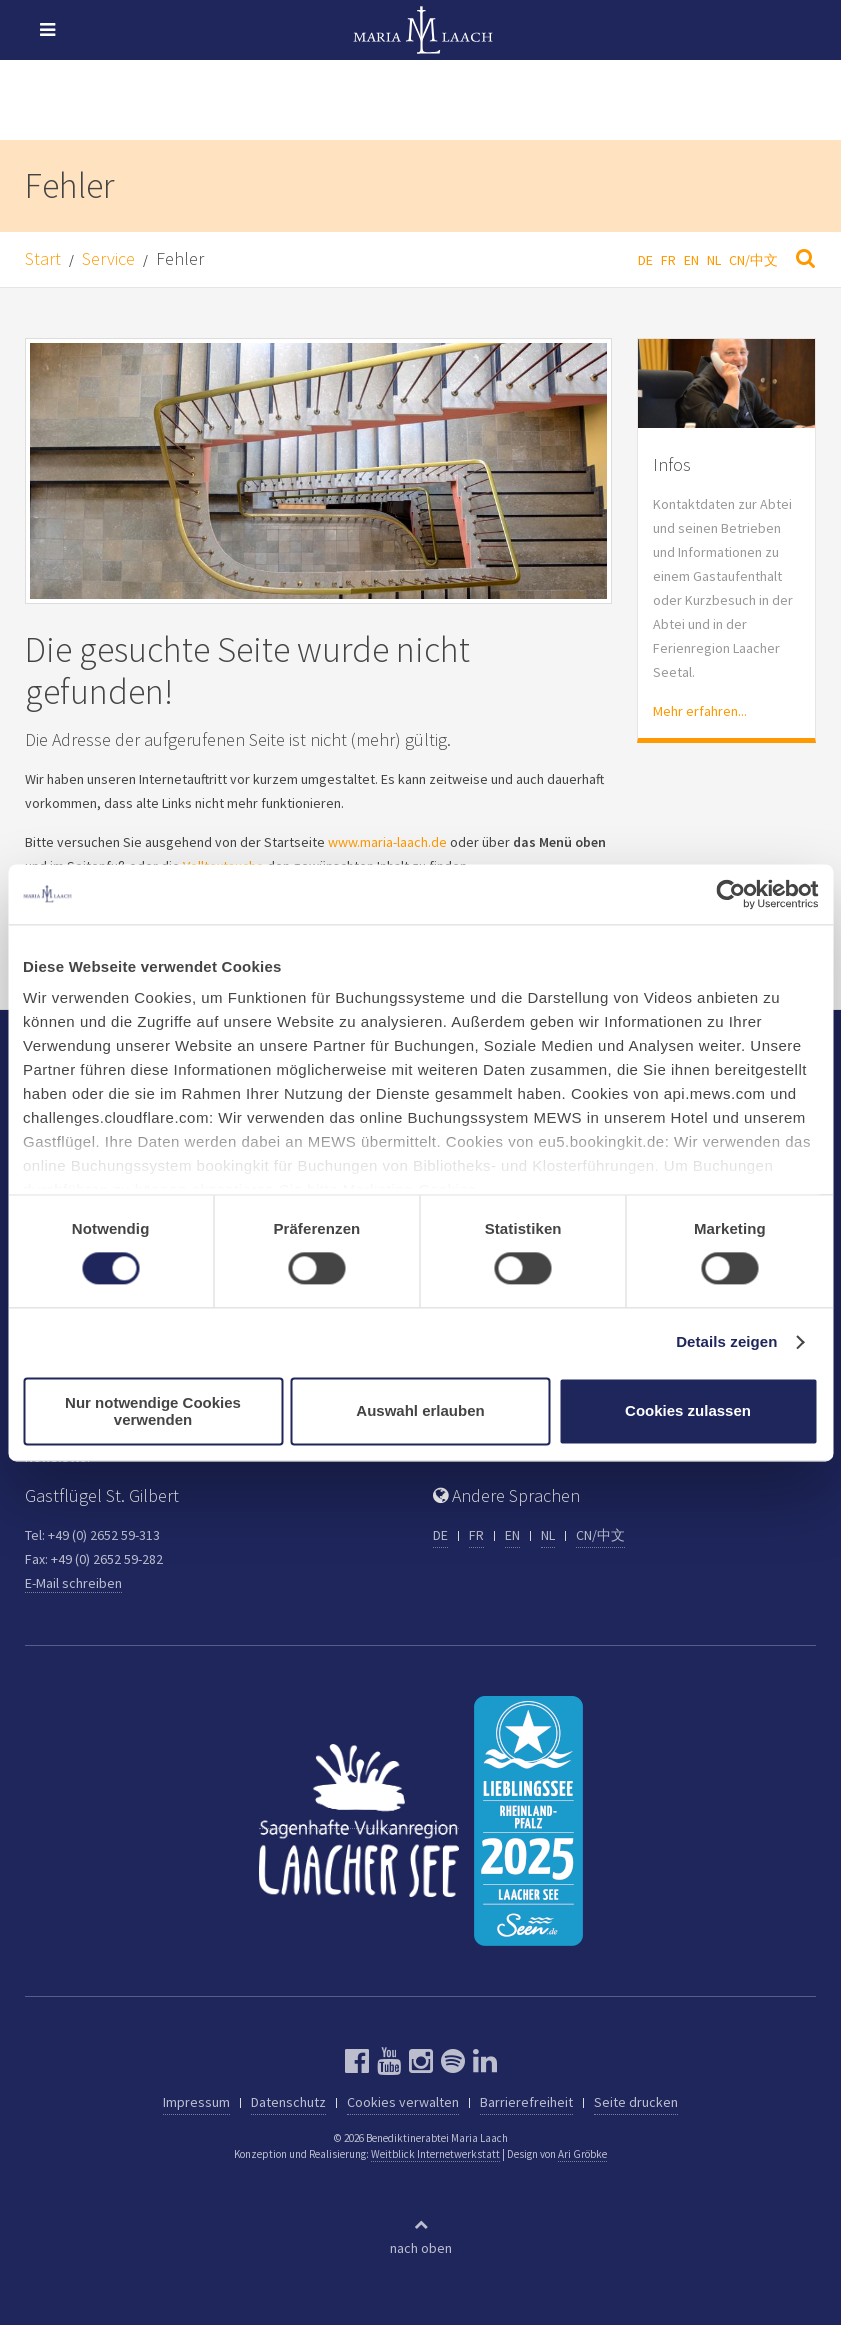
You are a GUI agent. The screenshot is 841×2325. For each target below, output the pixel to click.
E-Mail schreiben (73, 1583)
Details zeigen (726, 1342)
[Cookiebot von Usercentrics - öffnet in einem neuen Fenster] (730, 894)
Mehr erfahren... (700, 711)
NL (714, 260)
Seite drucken (636, 2102)
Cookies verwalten (403, 2102)
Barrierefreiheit (526, 2102)
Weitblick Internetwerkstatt (435, 2154)
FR (668, 260)
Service (108, 258)
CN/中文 (753, 260)
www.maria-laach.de (387, 842)
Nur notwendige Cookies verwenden (153, 1411)
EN (691, 260)
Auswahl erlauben (420, 1411)
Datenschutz (288, 2102)
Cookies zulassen (688, 1411)
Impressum (196, 2102)
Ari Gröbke (582, 2154)
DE (645, 260)
